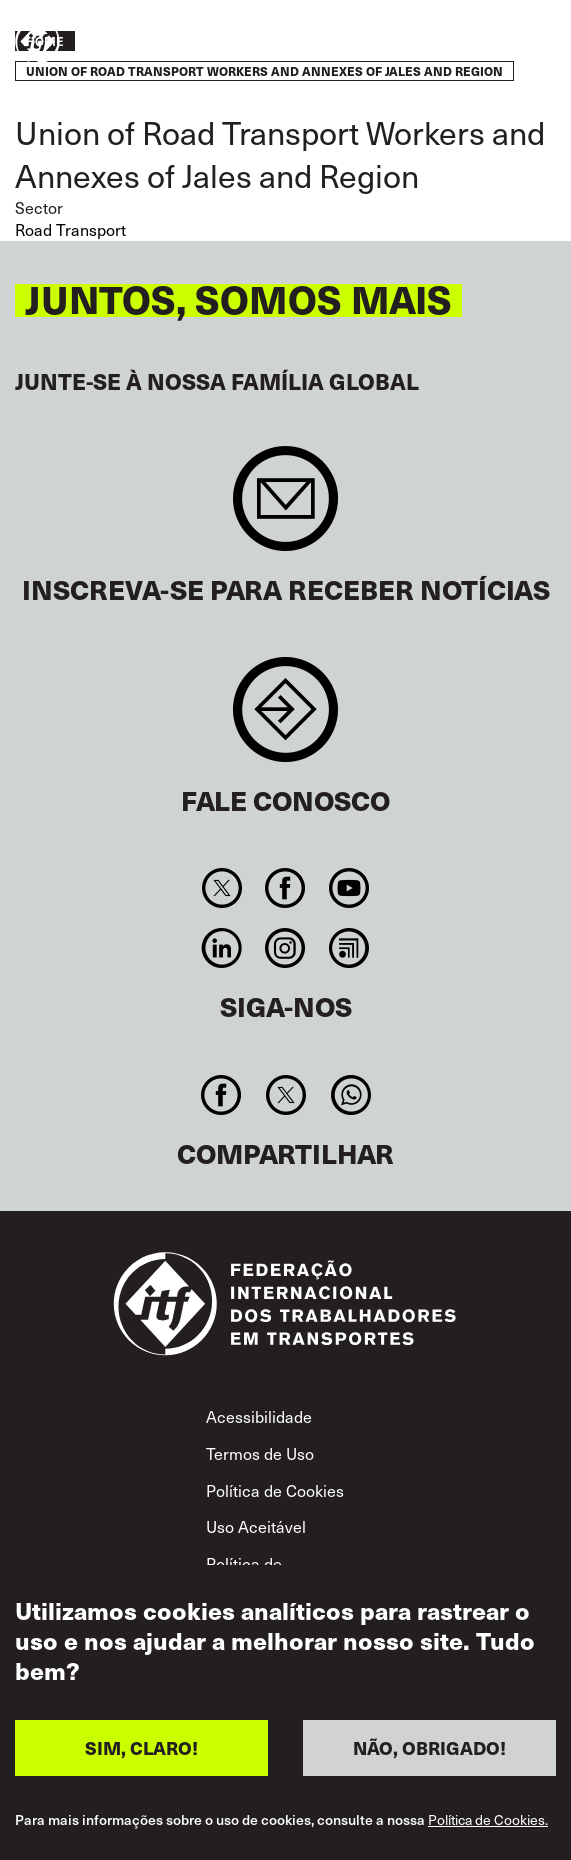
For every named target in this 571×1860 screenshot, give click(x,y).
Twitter (222, 888)
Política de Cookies (275, 1490)
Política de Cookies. (488, 1821)
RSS (348, 948)
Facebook (285, 888)
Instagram (285, 948)
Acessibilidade (259, 1416)
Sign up (285, 508)
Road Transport (70, 229)
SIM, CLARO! (141, 1748)
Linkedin (222, 948)
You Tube (348, 888)
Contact (285, 719)
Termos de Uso (260, 1453)
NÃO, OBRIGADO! (429, 1748)
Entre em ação (497, 43)
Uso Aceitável (256, 1526)
